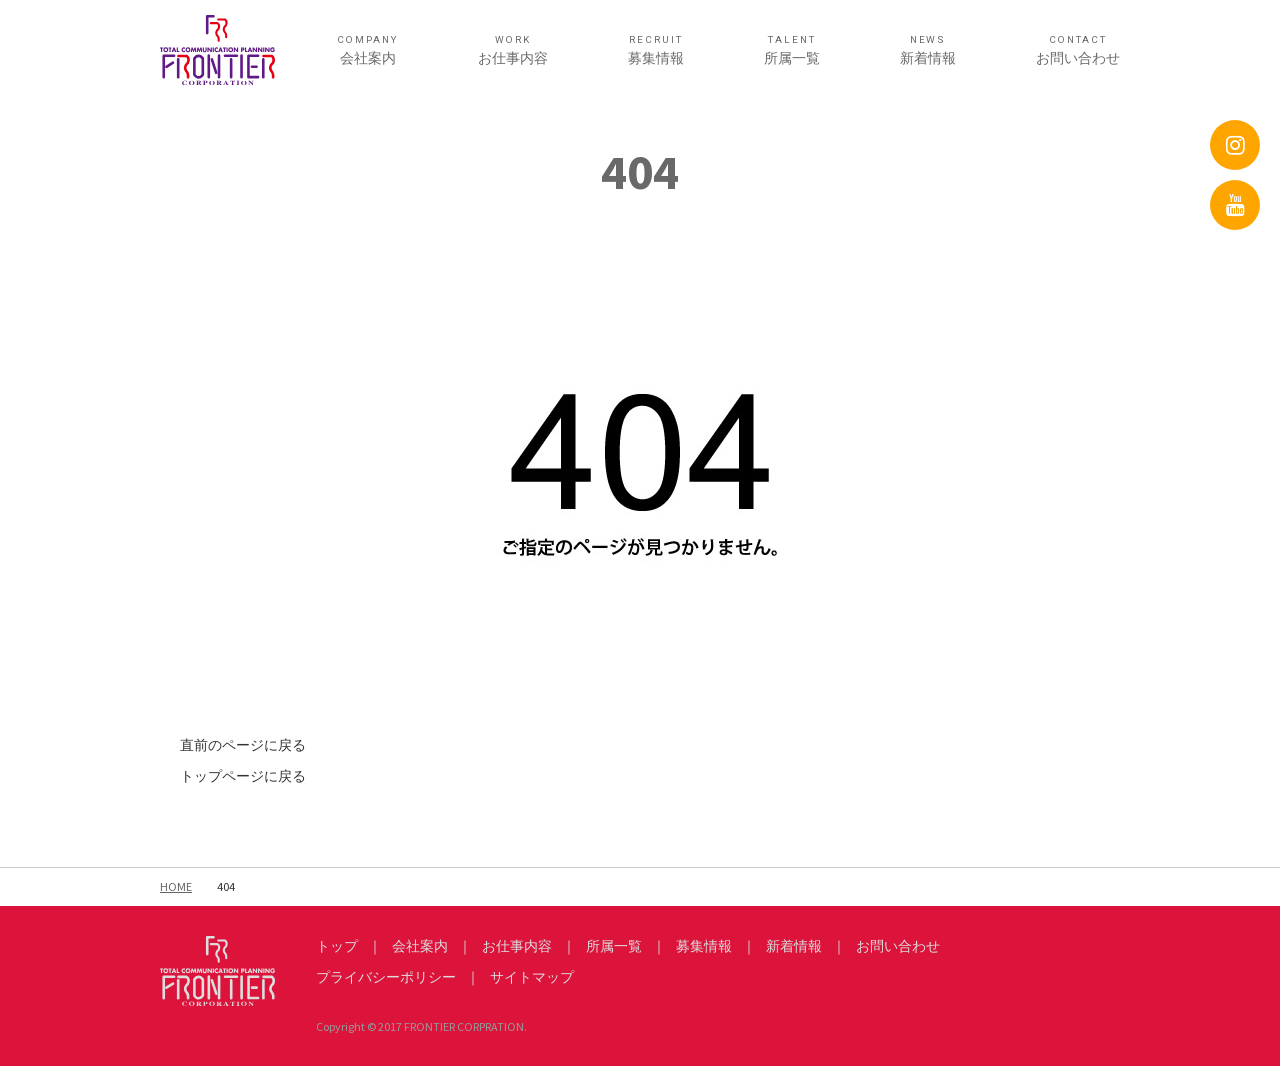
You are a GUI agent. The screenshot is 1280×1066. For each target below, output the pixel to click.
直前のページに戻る (243, 745)
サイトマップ (532, 977)
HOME (176, 886)
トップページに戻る (243, 776)
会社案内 (367, 50)
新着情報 (928, 50)
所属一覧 (792, 50)
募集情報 (656, 50)
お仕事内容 (513, 50)
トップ (337, 946)
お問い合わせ (1078, 50)
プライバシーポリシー (386, 977)
